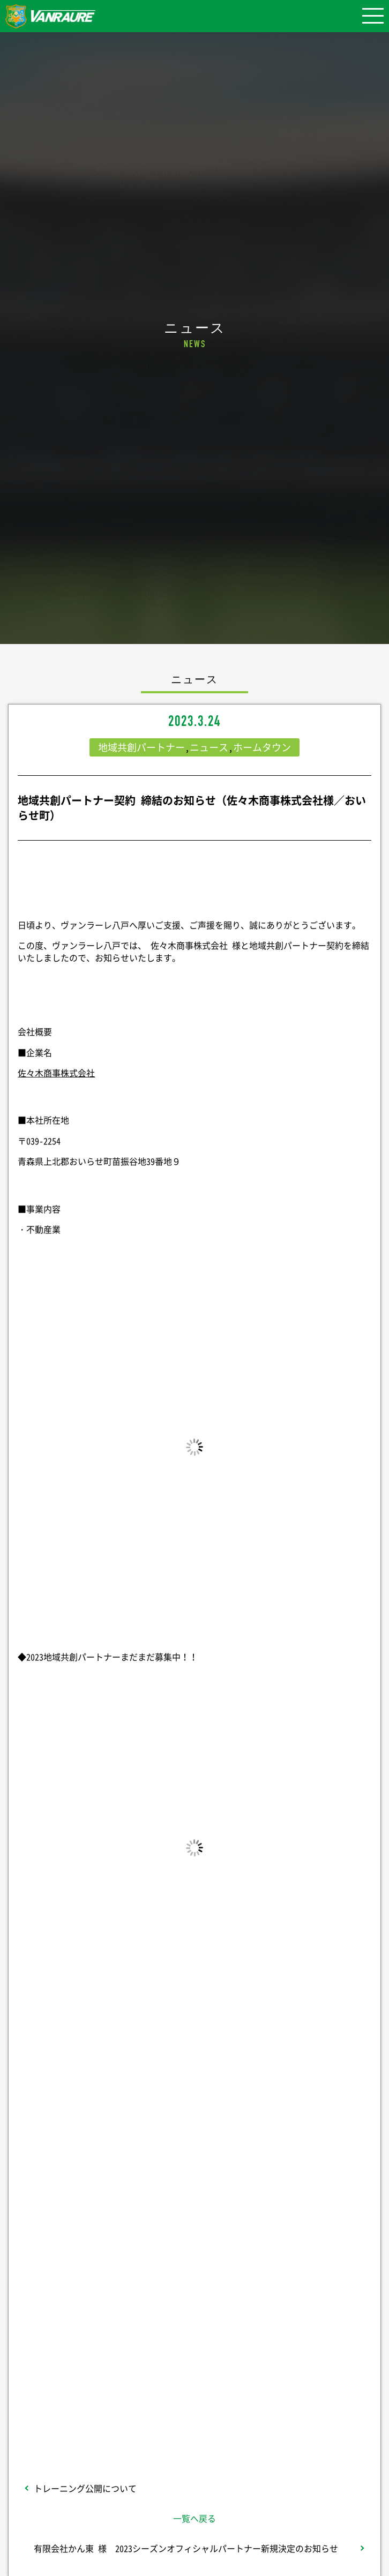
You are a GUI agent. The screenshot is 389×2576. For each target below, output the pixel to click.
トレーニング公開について (85, 2488)
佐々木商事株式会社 (56, 1072)
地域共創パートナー (141, 747)
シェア (194, 2201)
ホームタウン (262, 747)
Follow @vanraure (194, 2332)
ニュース (209, 747)
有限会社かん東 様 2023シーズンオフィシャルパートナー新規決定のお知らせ (186, 2548)
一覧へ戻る (194, 2518)
